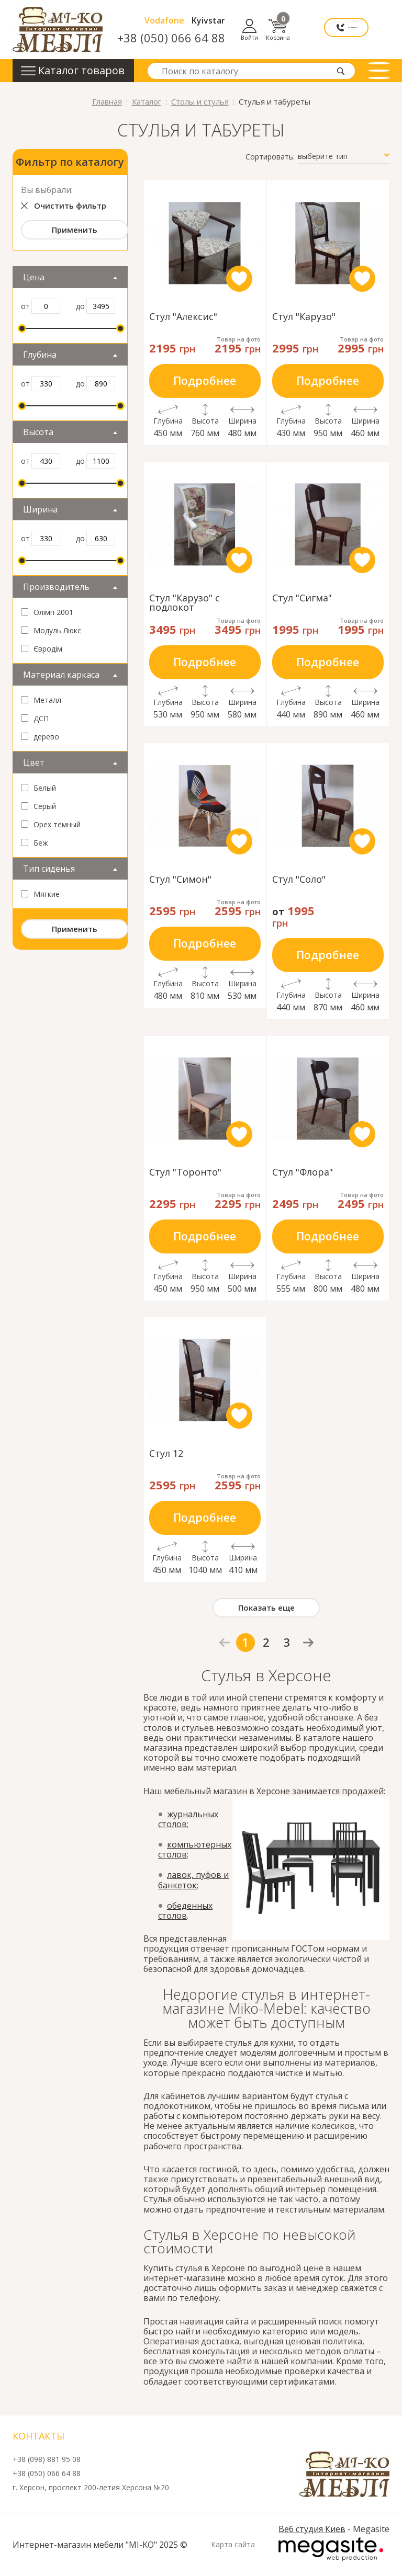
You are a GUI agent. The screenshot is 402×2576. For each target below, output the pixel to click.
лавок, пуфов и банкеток (193, 1879)
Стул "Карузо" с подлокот (184, 602)
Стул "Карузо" (304, 317)
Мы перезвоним (308, 29)
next (308, 1642)
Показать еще (266, 1607)
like (239, 279)
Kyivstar (259, 20)
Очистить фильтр (70, 205)
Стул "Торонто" (185, 1172)
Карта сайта (233, 2544)
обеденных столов (185, 1910)
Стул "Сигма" (302, 598)
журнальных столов (188, 1819)
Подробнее (204, 380)
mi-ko (58, 29)
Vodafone (216, 20)
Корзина (377, 29)
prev (224, 1643)
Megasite (330, 2548)
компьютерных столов (194, 1849)
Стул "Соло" (299, 879)
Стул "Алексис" (183, 317)
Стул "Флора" (302, 1172)
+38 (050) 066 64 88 (222, 37)
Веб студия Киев (311, 2529)
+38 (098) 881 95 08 (47, 2459)
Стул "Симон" (180, 879)
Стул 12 (166, 1454)
